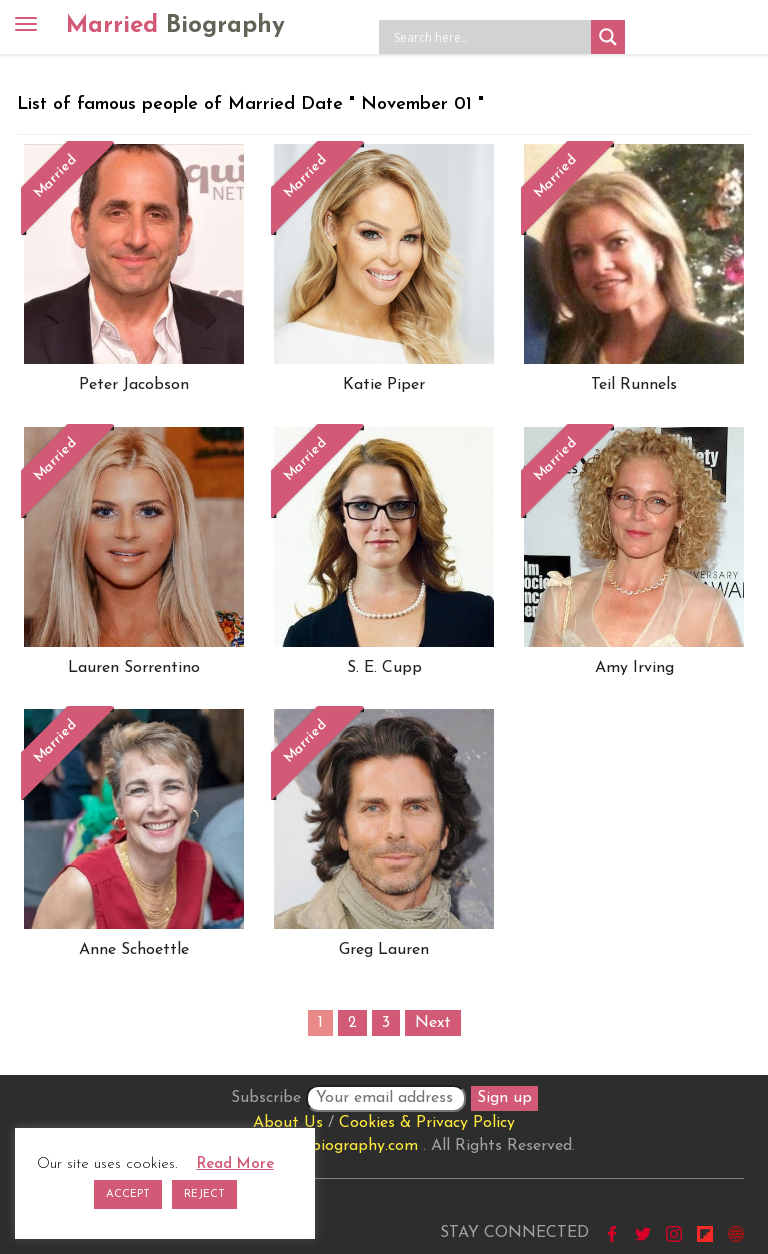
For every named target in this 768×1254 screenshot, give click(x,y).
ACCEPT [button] (128, 1194)
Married (175, 26)
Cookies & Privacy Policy (427, 1123)
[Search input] (490, 37)
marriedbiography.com (336, 1146)
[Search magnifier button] (608, 37)
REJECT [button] (204, 1194)
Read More (235, 1164)
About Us (288, 1123)
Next (433, 1023)
